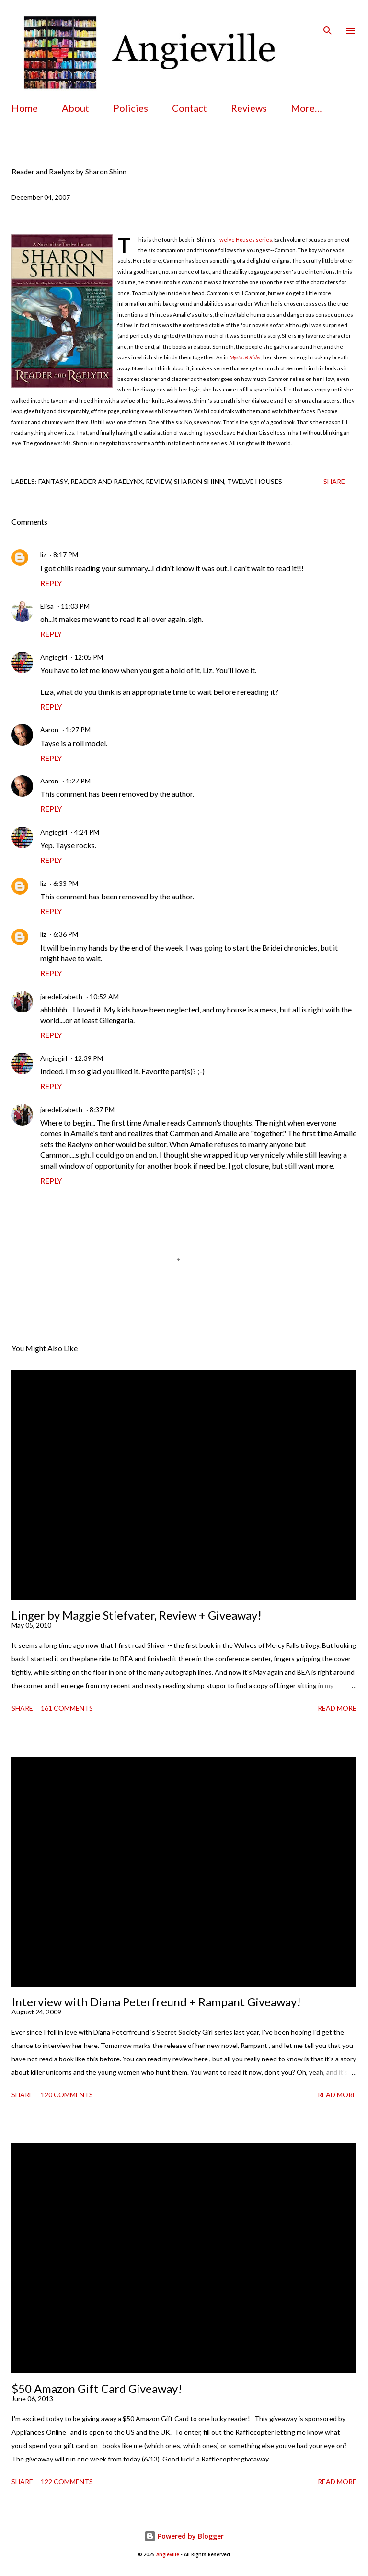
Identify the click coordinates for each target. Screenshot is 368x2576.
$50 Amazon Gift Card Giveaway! (97, 2388)
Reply (51, 582)
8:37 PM (102, 1109)
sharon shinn (199, 481)
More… (306, 108)
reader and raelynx (106, 481)
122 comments (67, 2481)
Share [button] (334, 481)
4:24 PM (86, 832)
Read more (337, 1708)
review (158, 481)
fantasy (53, 481)
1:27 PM (78, 729)
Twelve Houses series (244, 239)
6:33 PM (65, 883)
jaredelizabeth (61, 996)
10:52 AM (104, 996)
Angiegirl (53, 657)
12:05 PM (88, 657)
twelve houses (254, 481)
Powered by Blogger (184, 2536)
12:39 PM (88, 1058)
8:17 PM (65, 555)
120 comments (67, 2095)
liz (43, 555)
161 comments (67, 1708)
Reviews (249, 108)
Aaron (49, 729)
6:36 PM (65, 934)
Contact (189, 108)
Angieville (167, 2555)
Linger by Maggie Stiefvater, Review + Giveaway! (137, 1615)
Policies (130, 108)
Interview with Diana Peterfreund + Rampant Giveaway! (156, 2002)
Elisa (47, 606)
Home (25, 108)
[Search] (328, 17)
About (75, 108)
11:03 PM (75, 606)
